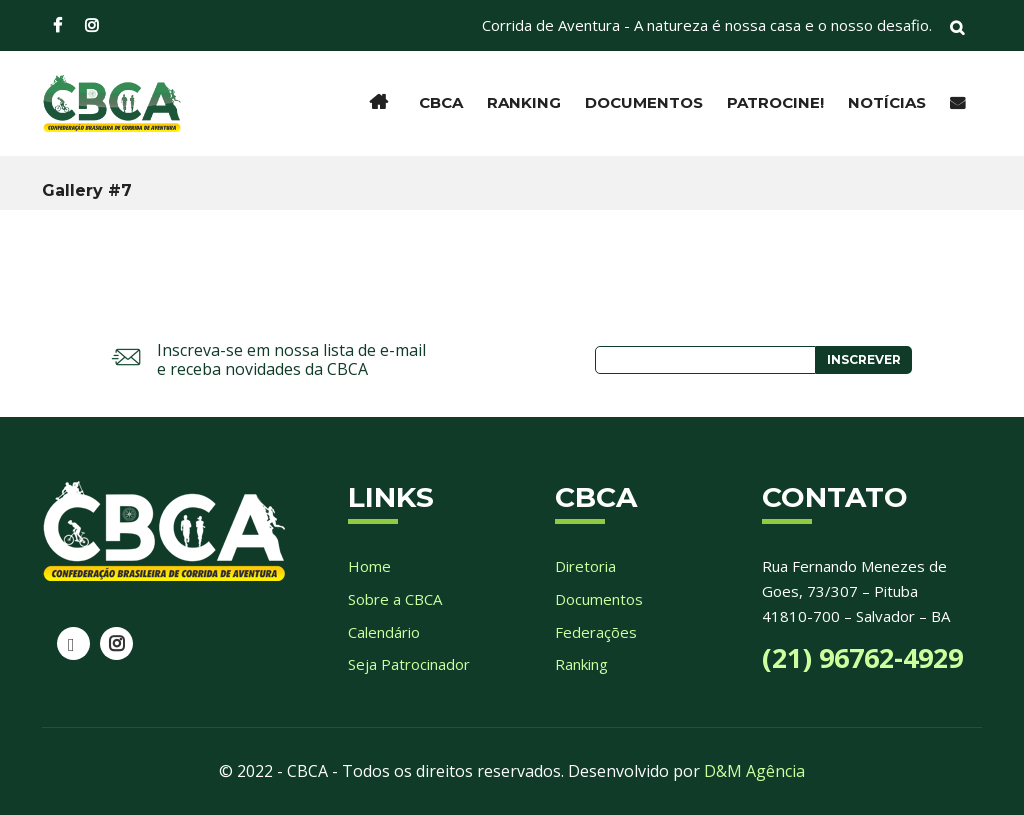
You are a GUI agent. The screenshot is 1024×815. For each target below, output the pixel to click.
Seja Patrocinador (409, 664)
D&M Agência (754, 771)
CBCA (441, 102)
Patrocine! (775, 102)
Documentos (644, 102)
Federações (596, 632)
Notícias (887, 102)
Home (369, 566)
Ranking (524, 102)
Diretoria (585, 566)
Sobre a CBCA (395, 599)
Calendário (384, 632)
